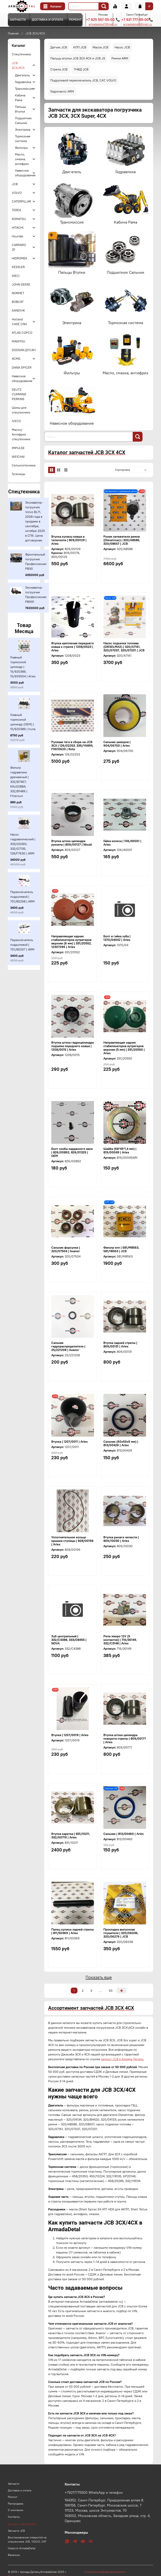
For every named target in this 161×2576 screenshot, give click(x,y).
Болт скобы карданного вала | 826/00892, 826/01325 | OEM (72, 1152)
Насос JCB (122, 47)
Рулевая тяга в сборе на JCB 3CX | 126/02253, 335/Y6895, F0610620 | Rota (72, 745)
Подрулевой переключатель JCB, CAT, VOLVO (83, 80)
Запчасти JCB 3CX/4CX (22, 2524)
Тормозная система (22, 138)
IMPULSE (18, 448)
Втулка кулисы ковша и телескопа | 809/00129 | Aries (68, 540)
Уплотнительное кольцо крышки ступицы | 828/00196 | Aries (72, 1540)
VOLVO (17, 193)
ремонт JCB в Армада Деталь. (122, 2059)
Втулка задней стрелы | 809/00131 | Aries (120, 1344)
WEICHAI (18, 457)
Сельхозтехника (23, 465)
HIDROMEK (19, 258)
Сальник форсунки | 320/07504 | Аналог (65, 1249)
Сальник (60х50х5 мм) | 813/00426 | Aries (120, 1443)
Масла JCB (100, 47)
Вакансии (14, 2555)
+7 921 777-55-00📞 (137, 19)
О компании (15, 2510)
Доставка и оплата (47, 19)
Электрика (22, 129)
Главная (13, 33)
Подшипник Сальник (23, 120)
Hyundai (17, 236)
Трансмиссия (22, 89)
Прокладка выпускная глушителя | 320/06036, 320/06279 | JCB (120, 1932)
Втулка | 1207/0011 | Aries (69, 1441)
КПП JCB (79, 47)
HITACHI (17, 227)
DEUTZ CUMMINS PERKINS (19, 394)
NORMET (18, 293)
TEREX (16, 210)
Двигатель (22, 75)
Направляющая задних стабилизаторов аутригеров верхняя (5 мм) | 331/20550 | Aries (124, 1047)
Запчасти (18, 19)
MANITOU (18, 341)
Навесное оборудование (22, 172)
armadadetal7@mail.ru (103, 24)
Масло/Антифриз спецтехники (21, 434)
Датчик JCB (58, 47)
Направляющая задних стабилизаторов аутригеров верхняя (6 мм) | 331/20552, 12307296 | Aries (71, 941)
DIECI (15, 276)
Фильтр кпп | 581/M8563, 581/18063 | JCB (121, 1249)
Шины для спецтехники (21, 410)
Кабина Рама (20, 97)
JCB (15, 184)
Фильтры (21, 148)
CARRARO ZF (19, 247)
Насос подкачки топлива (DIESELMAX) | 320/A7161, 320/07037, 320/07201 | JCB (123, 646)
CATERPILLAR (21, 201)
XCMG (16, 359)
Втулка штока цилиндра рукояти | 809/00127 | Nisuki (71, 842)
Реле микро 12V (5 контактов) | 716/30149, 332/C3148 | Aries (120, 1639)
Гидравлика (22, 82)
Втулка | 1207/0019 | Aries (69, 1735)
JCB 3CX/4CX (18, 65)
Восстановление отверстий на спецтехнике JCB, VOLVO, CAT (27, 2540)
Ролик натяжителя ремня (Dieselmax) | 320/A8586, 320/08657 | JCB (121, 540)
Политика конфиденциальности (107, 2572)
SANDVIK (18, 310)
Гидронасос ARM (62, 91)
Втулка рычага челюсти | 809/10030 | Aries (121, 1539)
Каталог (52, 6)
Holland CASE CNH (19, 321)
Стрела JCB (58, 69)
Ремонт (75, 19)
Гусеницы (18, 474)
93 (110, 1991)
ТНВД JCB (81, 69)
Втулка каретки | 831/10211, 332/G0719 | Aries (70, 1835)
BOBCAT (18, 302)
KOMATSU (19, 219)
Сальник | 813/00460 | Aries (123, 1834)
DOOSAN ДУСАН (24, 350)
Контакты (14, 2517)
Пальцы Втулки (20, 109)
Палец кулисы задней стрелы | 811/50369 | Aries (72, 1931)
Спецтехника (21, 54)
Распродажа (15, 2503)
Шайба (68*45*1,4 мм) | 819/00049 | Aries (119, 1150)
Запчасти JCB (16, 2531)
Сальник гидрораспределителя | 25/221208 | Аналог (68, 1346)
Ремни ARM (119, 58)
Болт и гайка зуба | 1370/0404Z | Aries (117, 938)
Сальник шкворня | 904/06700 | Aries (117, 743)
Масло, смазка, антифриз (22, 159)
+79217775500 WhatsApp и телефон (94, 2492)
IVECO (16, 421)
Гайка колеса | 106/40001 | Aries (122, 842)
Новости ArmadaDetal (21, 2548)
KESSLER (18, 267)
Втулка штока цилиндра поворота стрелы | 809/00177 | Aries (124, 1738)
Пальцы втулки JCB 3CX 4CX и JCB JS (77, 58)
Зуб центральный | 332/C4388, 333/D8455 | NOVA (68, 1639)
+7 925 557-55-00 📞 (103, 19)
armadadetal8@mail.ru (137, 24)
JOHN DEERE (21, 284)
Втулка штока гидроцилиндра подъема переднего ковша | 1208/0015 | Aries (72, 1045)
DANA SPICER (21, 367)
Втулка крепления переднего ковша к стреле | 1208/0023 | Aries (72, 646)
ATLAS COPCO (22, 333)
